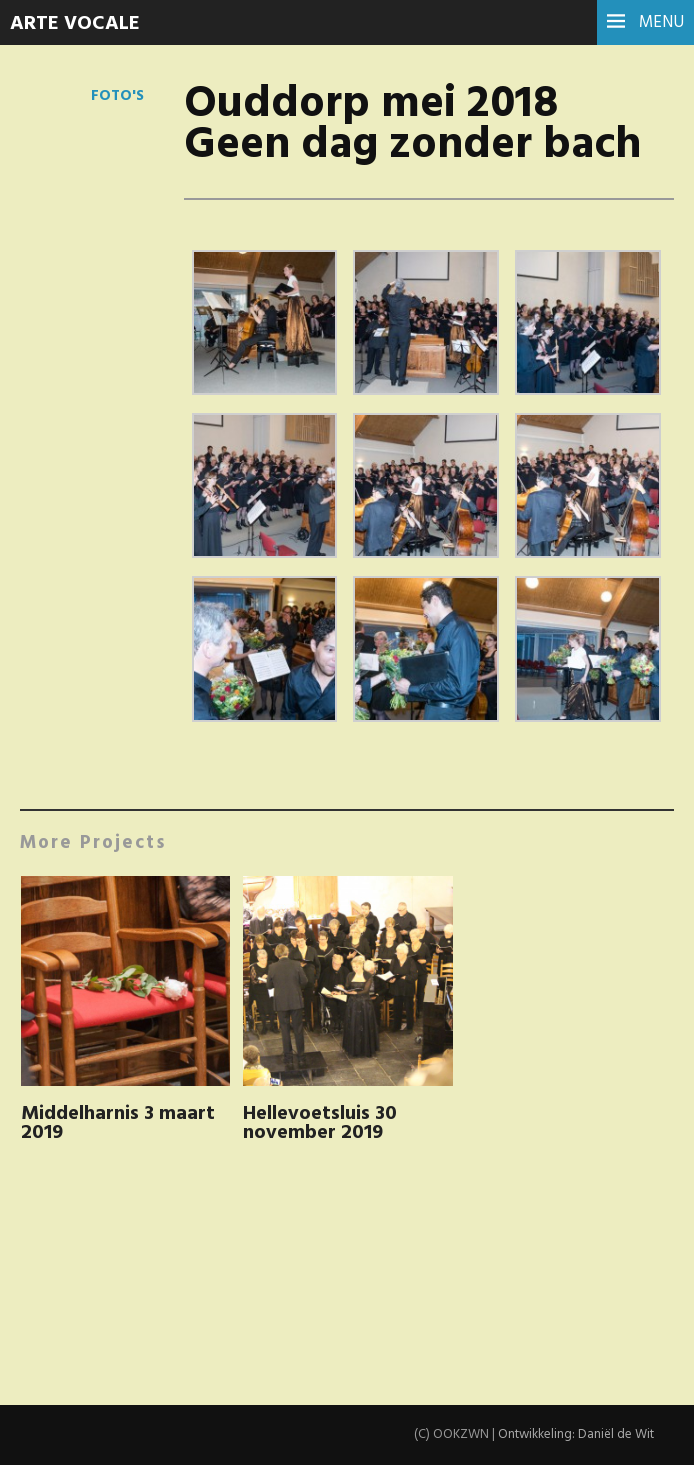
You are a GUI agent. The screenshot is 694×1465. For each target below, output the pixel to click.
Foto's (117, 96)
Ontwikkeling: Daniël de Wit (576, 1434)
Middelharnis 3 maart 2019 (118, 1123)
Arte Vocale (75, 24)
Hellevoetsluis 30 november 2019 (320, 1123)
